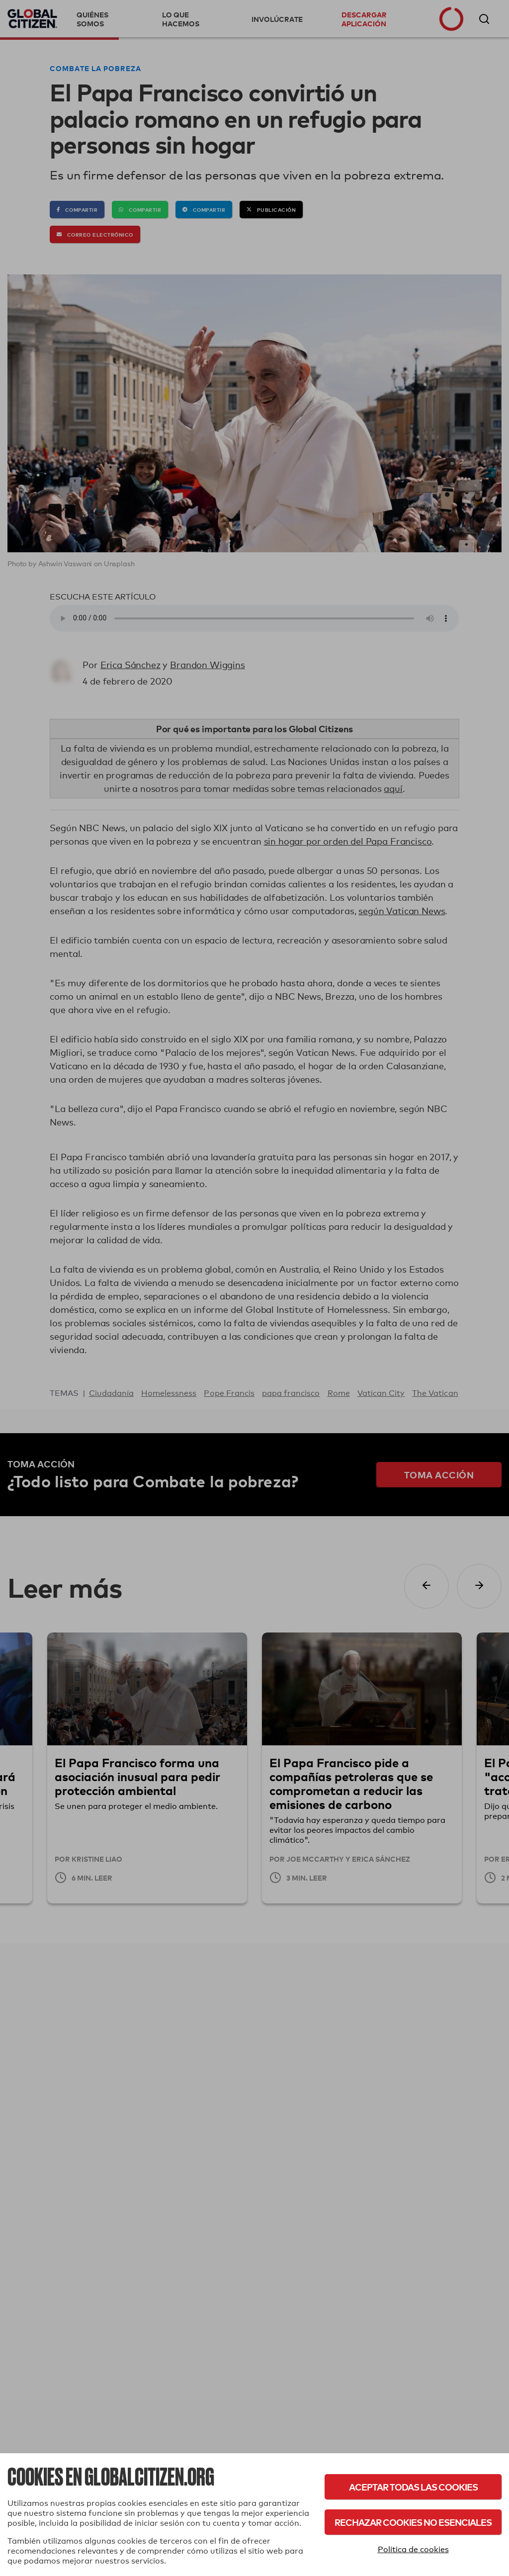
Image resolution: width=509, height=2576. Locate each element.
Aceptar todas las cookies (413, 2487)
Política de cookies (413, 2549)
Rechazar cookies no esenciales (413, 2522)
